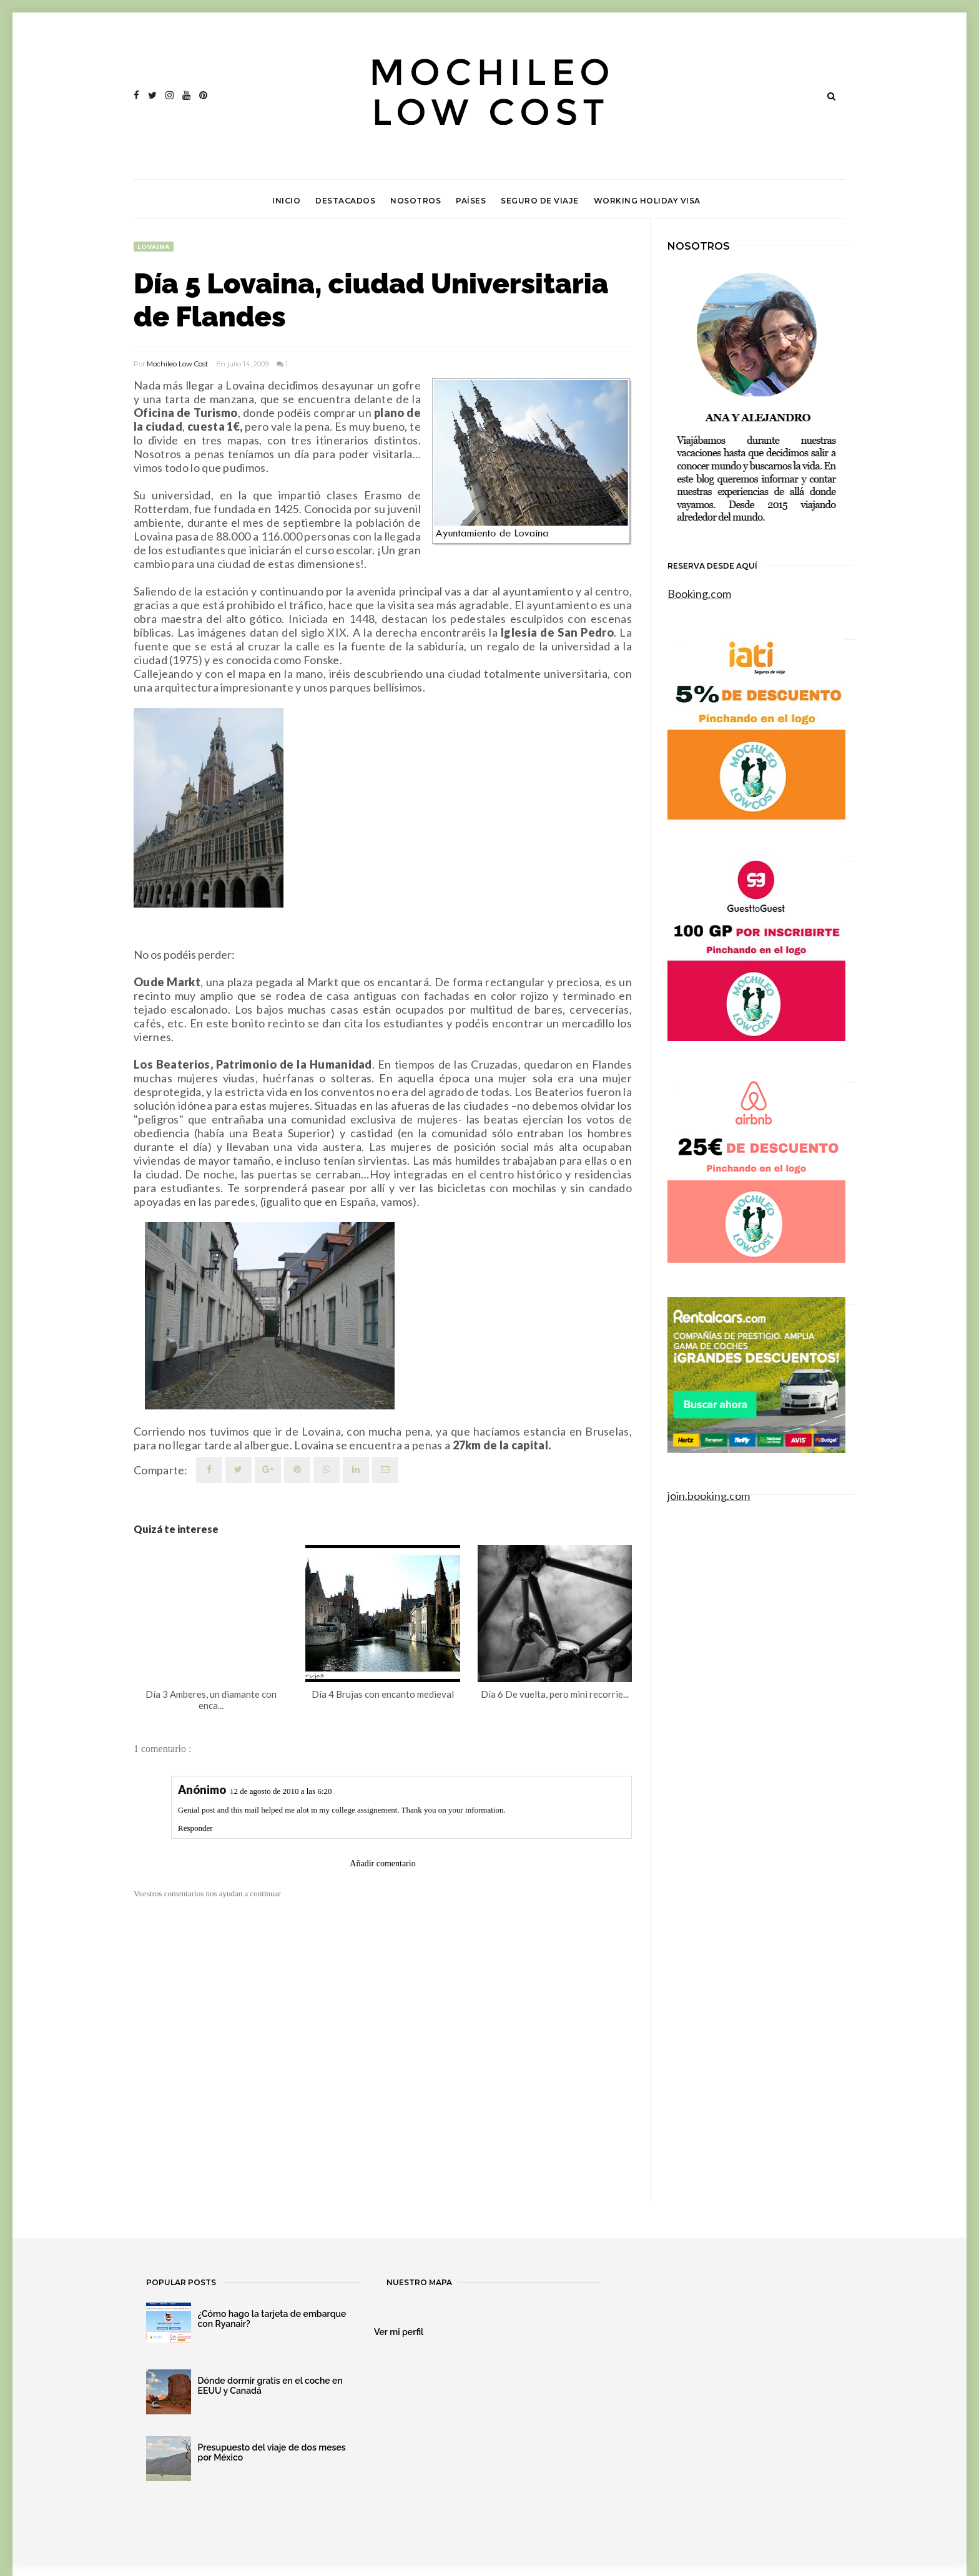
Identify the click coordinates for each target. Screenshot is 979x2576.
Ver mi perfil (398, 2332)
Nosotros (415, 200)
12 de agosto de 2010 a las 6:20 (281, 1791)
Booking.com (699, 593)
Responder (195, 1828)
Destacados (345, 200)
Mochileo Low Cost (177, 364)
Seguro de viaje (540, 200)
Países (471, 200)
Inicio (286, 200)
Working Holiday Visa (647, 200)
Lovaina (153, 246)
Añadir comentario (382, 1863)
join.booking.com (708, 1495)
